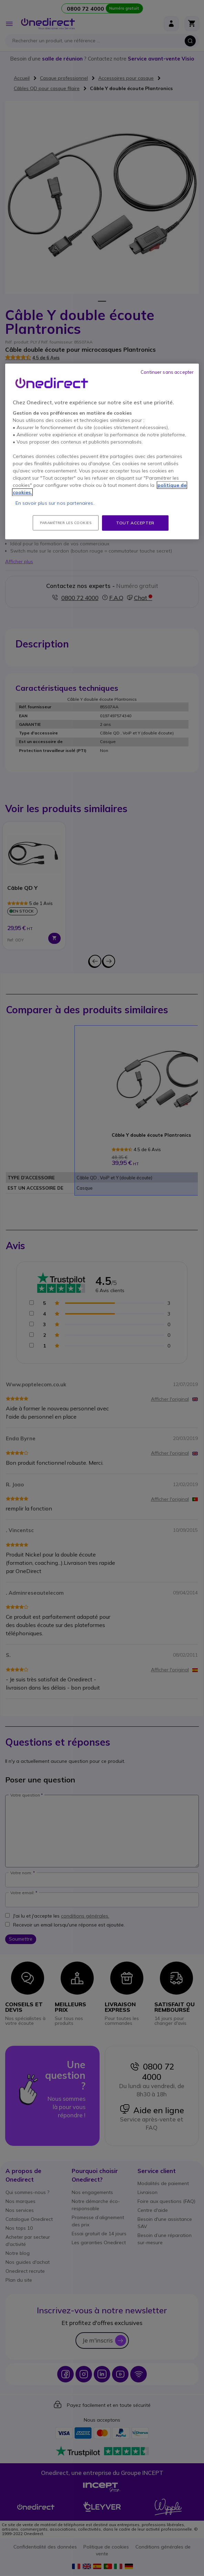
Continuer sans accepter (167, 371)
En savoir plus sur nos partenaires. (55, 503)
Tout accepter (135, 522)
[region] (102, 451)
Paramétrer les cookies (65, 522)
